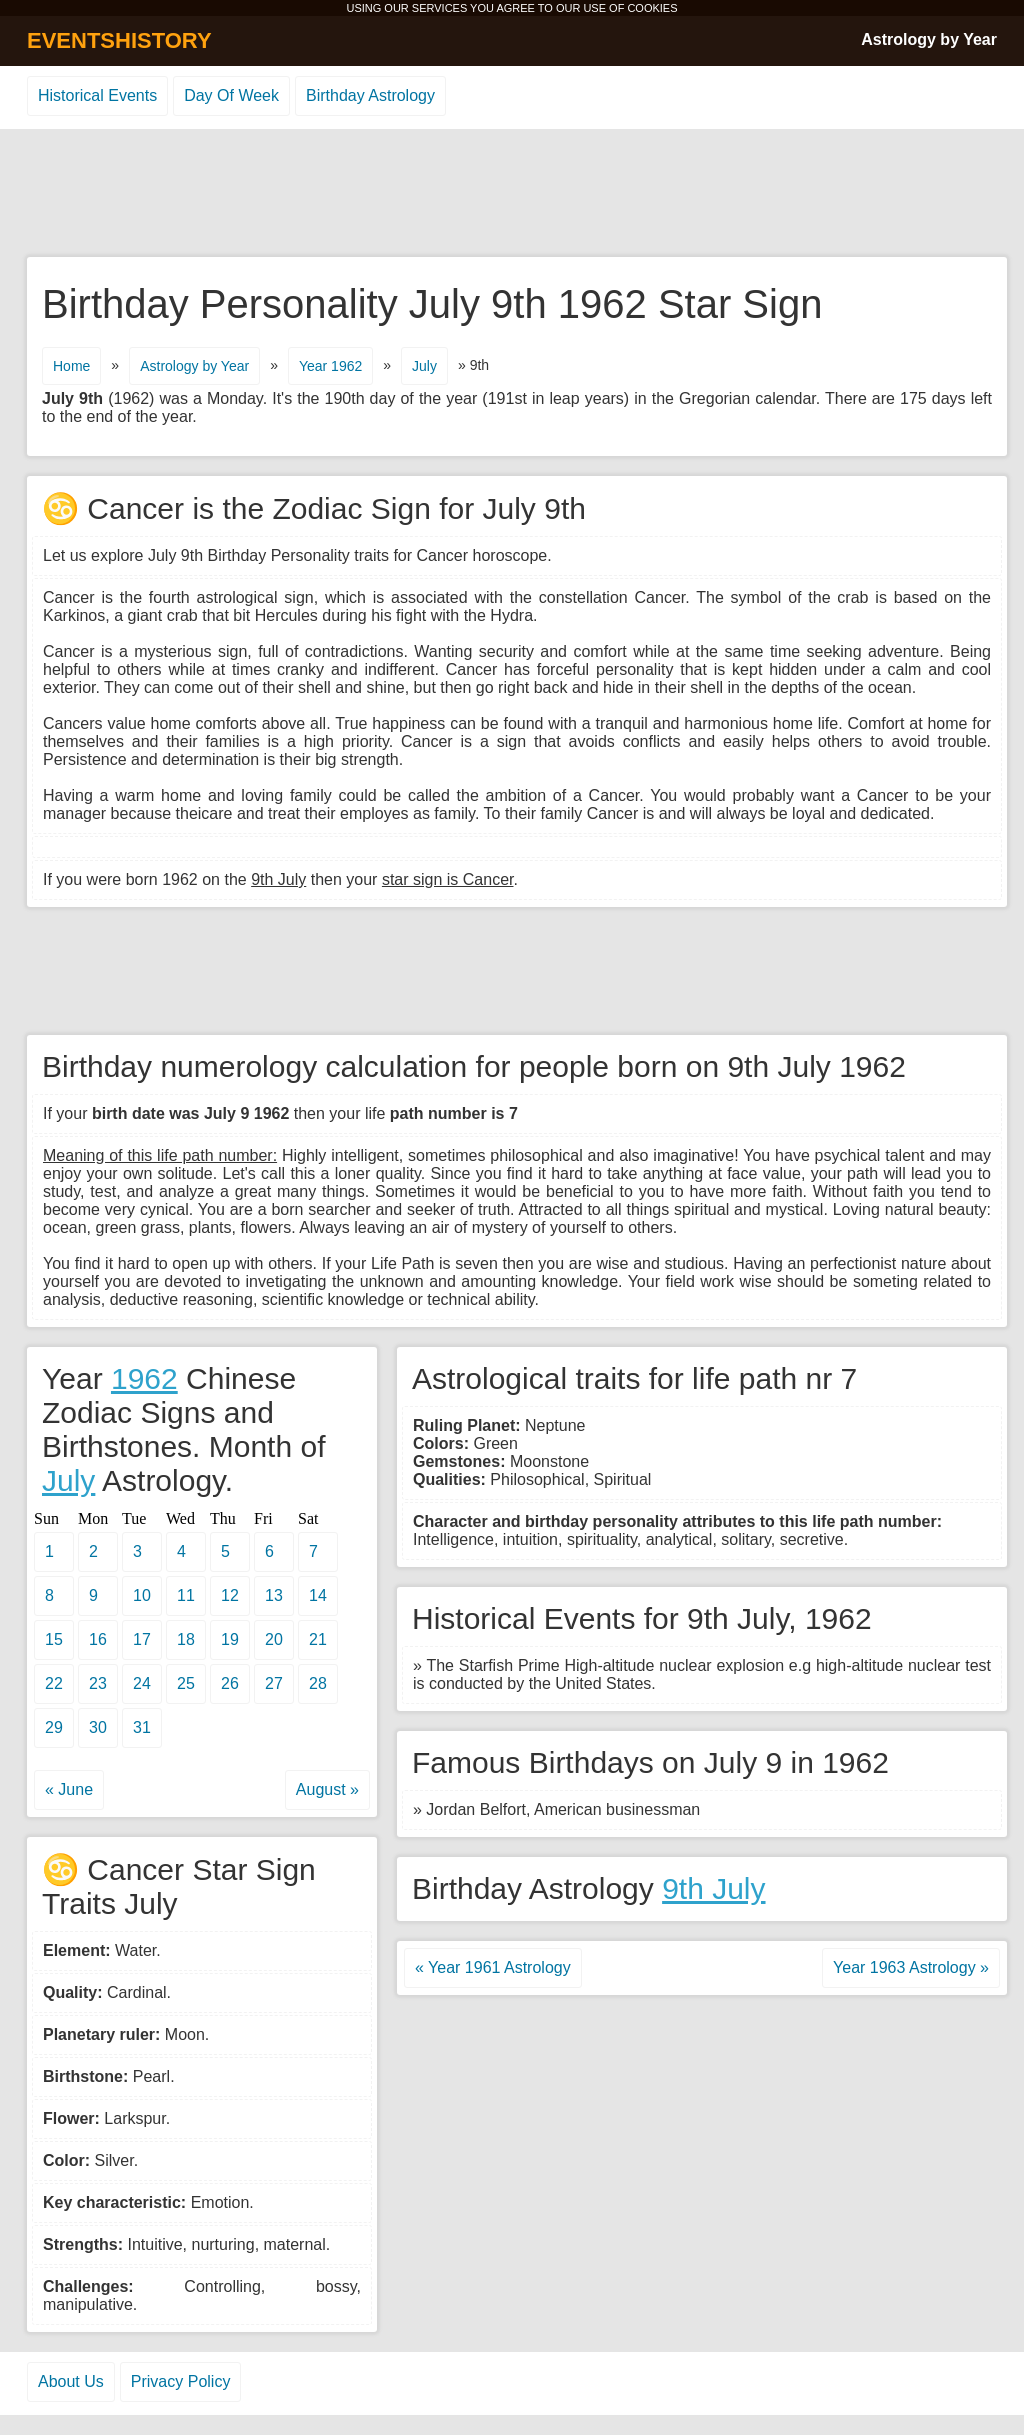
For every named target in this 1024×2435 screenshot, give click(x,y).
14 (318, 1595)
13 (274, 1595)
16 (98, 1639)
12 (230, 1595)
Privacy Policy (181, 2381)
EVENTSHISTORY (119, 40)
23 (98, 1683)
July (424, 366)
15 (54, 1639)
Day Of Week (231, 95)
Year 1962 (330, 366)
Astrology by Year (929, 39)
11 (186, 1595)
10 (142, 1595)
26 (230, 1683)
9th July (713, 1888)
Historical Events (97, 95)
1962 (144, 1378)
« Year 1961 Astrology (493, 1967)
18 (186, 1639)
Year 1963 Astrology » (911, 1967)
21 (318, 1639)
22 (54, 1683)
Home (71, 366)
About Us (71, 2381)
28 (318, 1683)
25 (186, 1683)
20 (274, 1639)
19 (230, 1639)
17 (142, 1639)
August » (327, 1789)
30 (98, 1727)
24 (142, 1683)
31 (142, 1727)
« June (69, 1789)
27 (274, 1683)
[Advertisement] (512, 194)
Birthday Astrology (370, 95)
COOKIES (652, 8)
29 (54, 1727)
